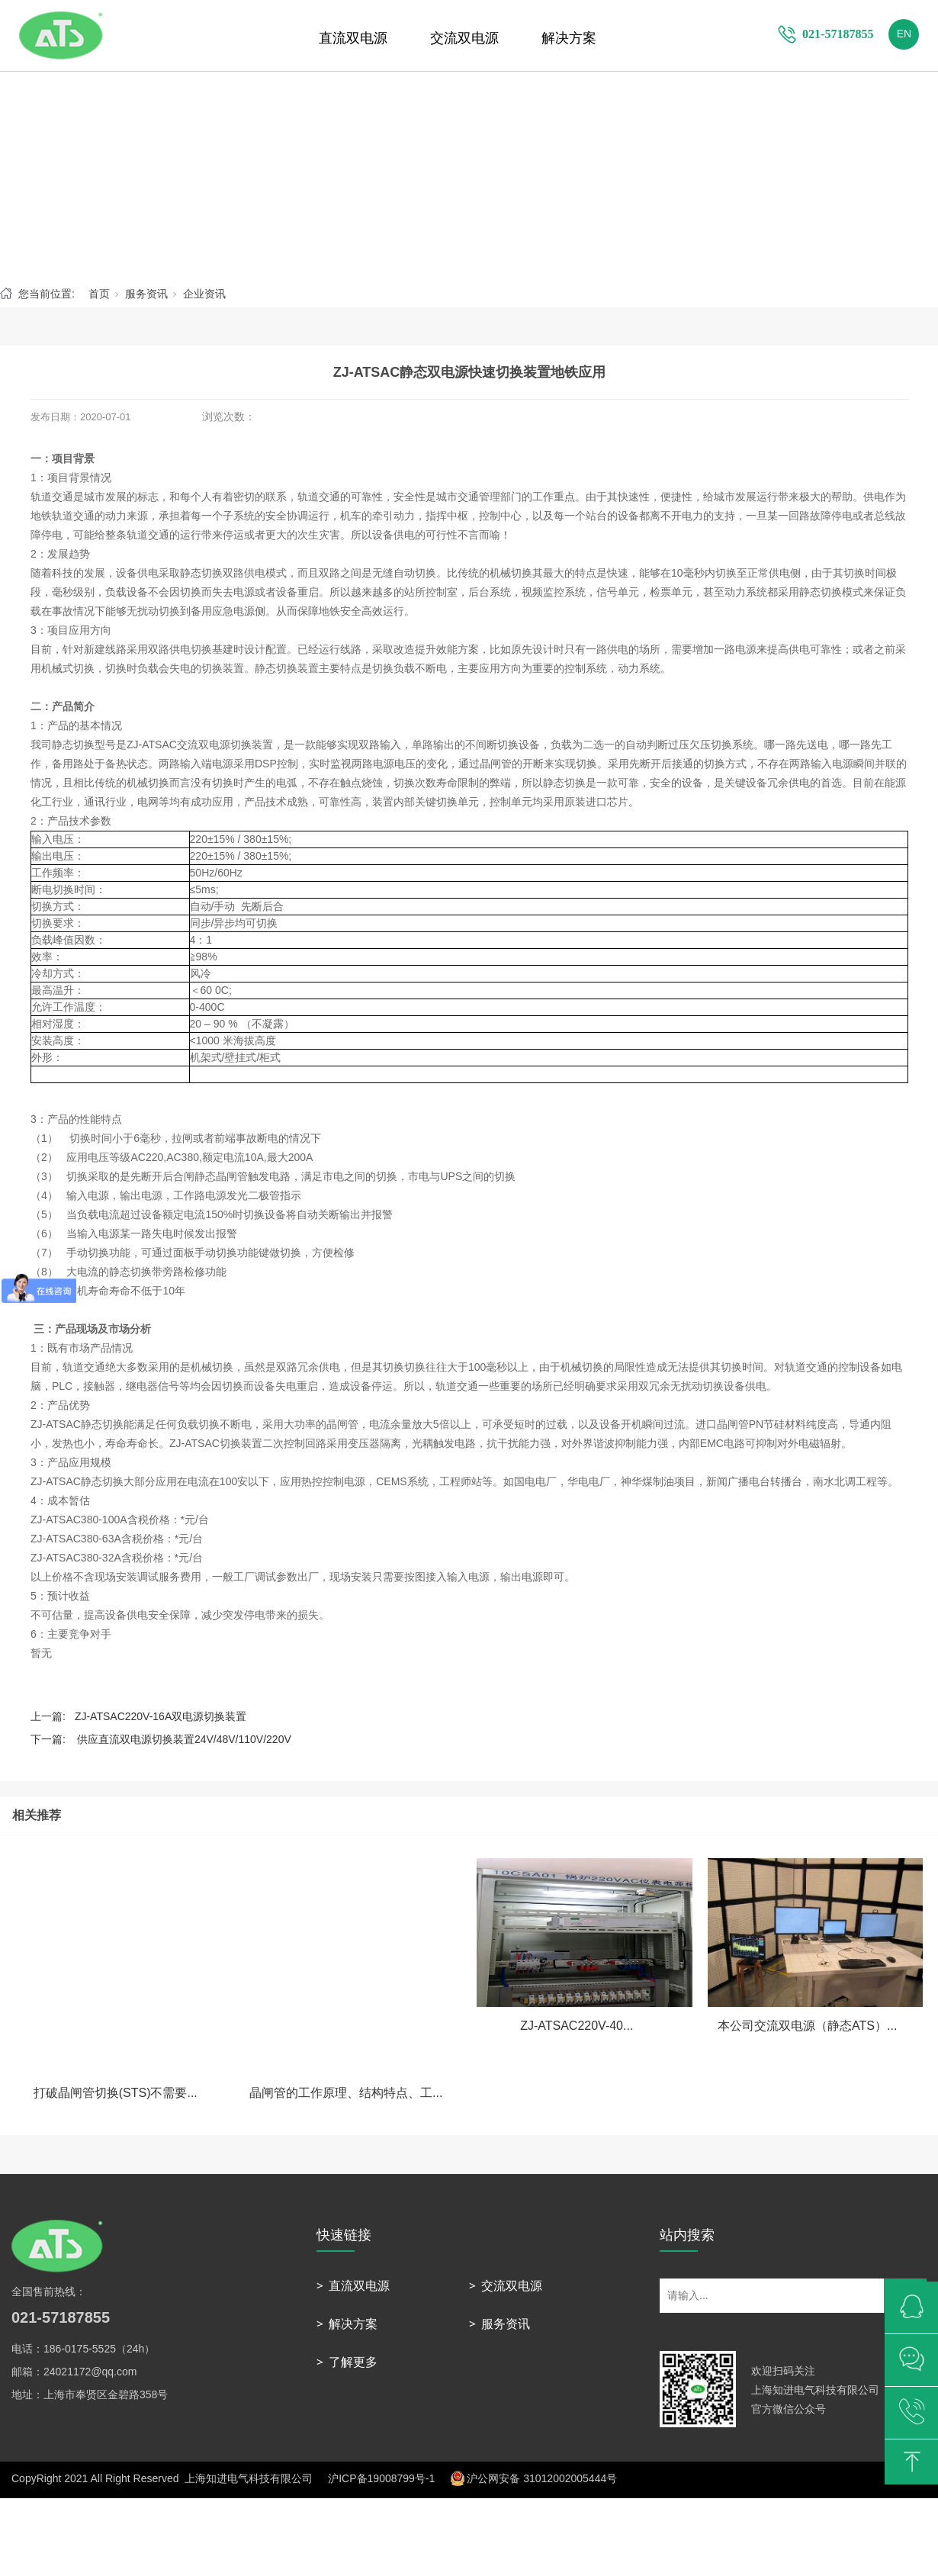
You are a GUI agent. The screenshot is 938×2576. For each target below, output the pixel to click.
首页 (99, 294)
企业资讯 (204, 294)
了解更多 (353, 2362)
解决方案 (568, 38)
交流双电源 (464, 38)
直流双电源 (353, 38)
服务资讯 (146, 294)
